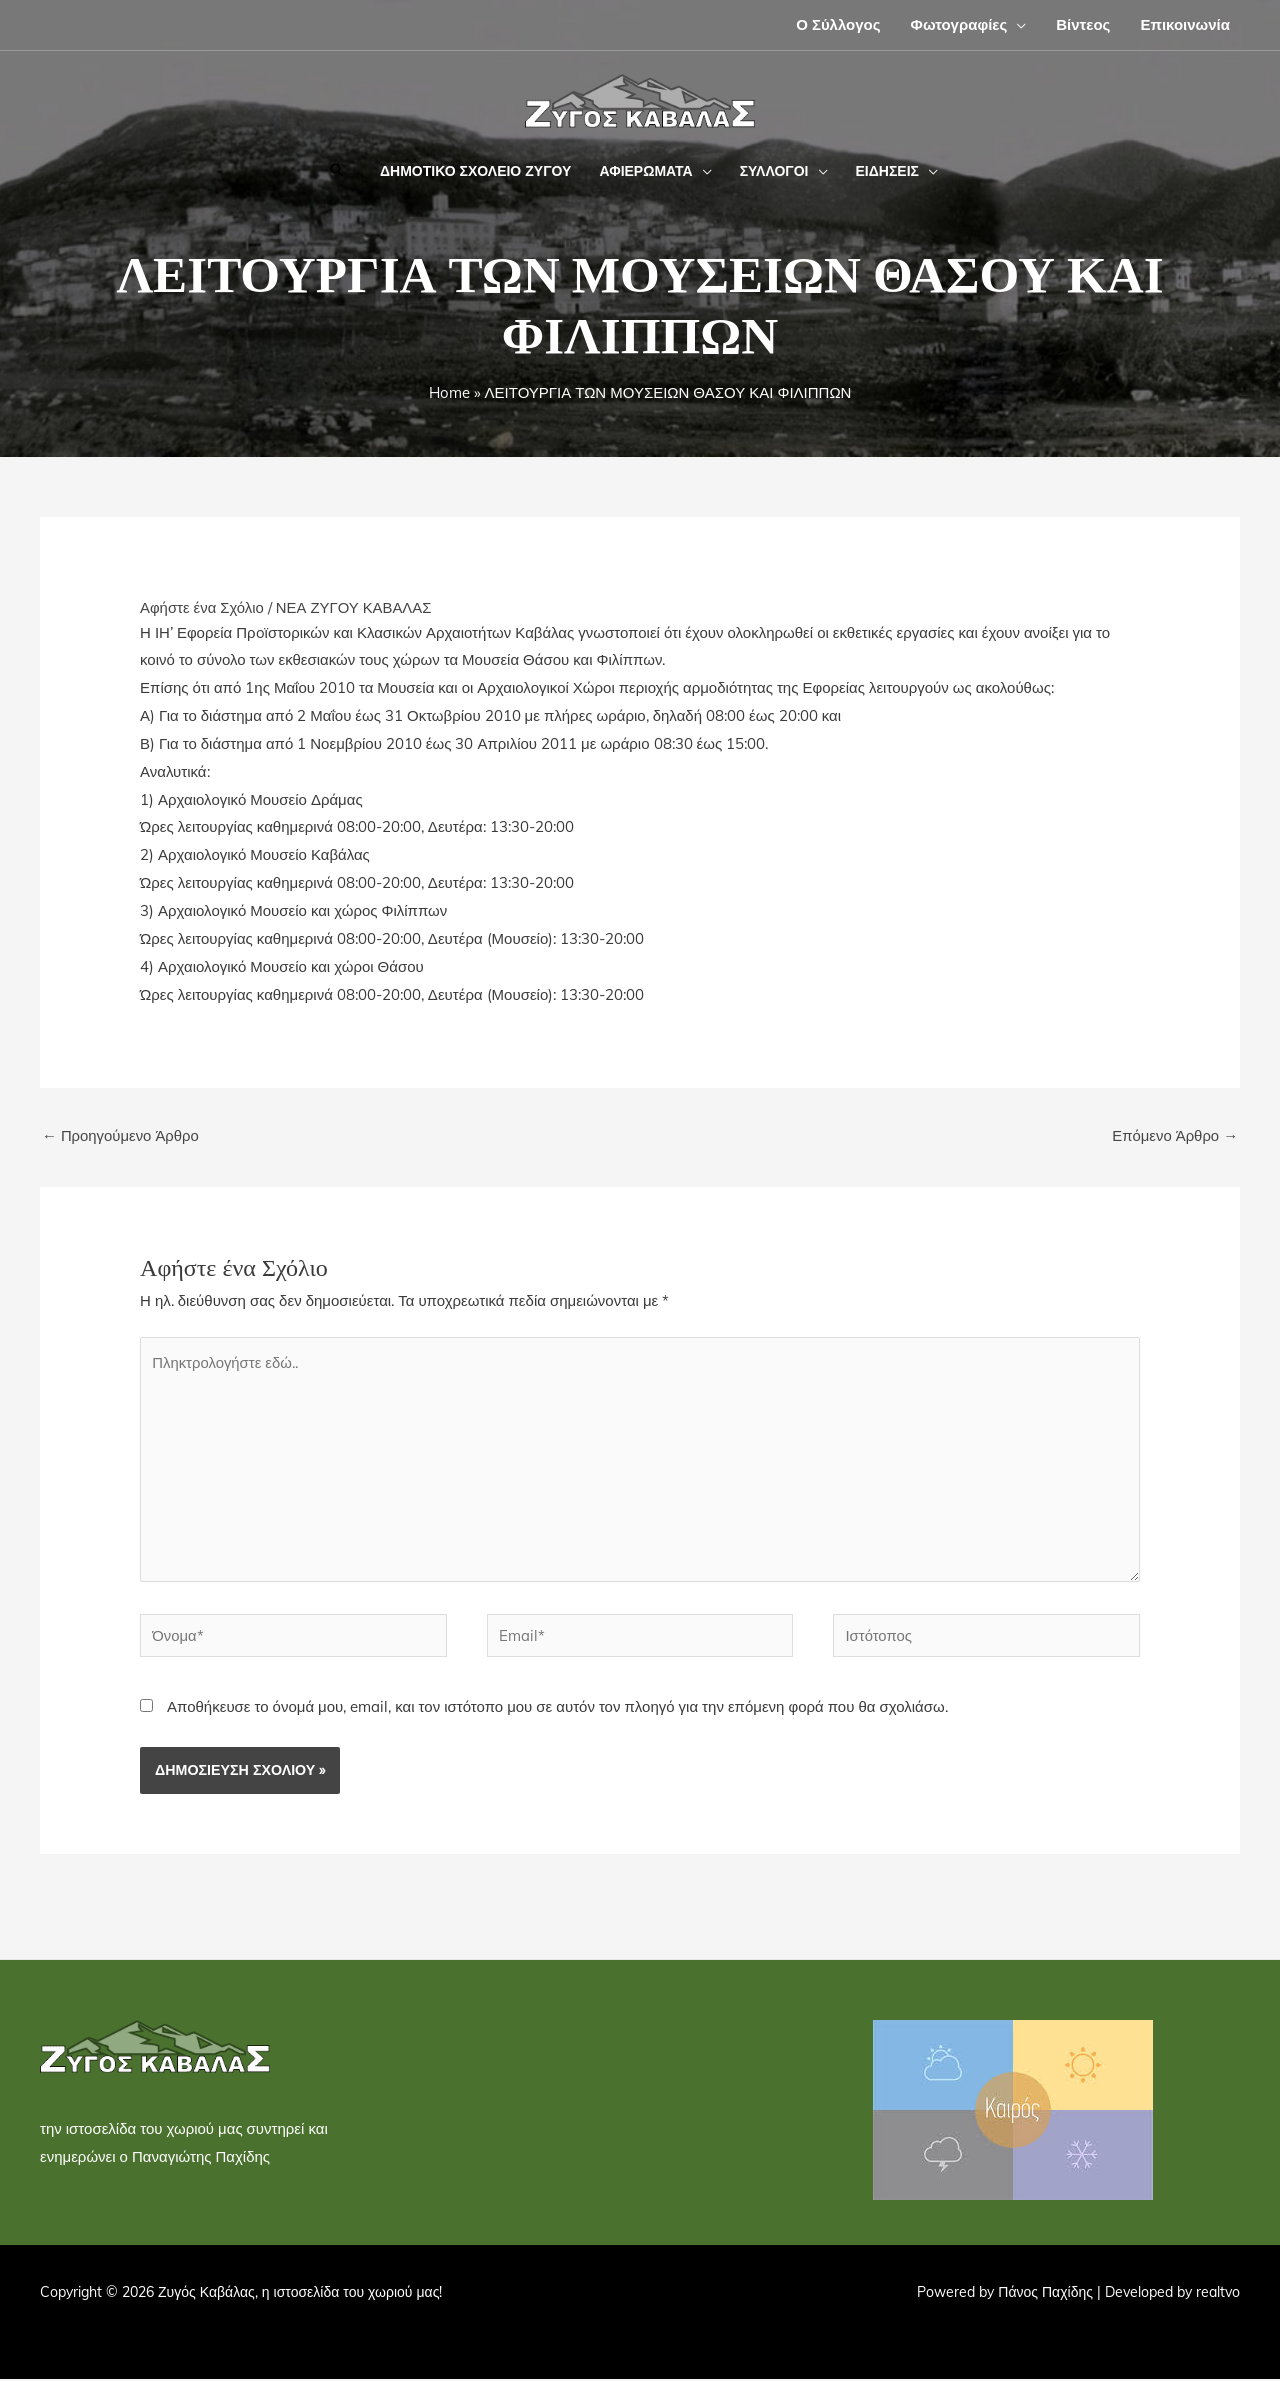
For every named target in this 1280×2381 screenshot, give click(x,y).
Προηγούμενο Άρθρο (121, 1135)
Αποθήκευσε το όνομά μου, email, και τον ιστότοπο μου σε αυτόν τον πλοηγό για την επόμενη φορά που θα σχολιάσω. (557, 1709)
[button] (1016, 24)
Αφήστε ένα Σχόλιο (202, 607)
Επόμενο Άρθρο (1174, 1135)
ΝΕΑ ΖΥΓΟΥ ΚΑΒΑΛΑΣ (355, 607)
